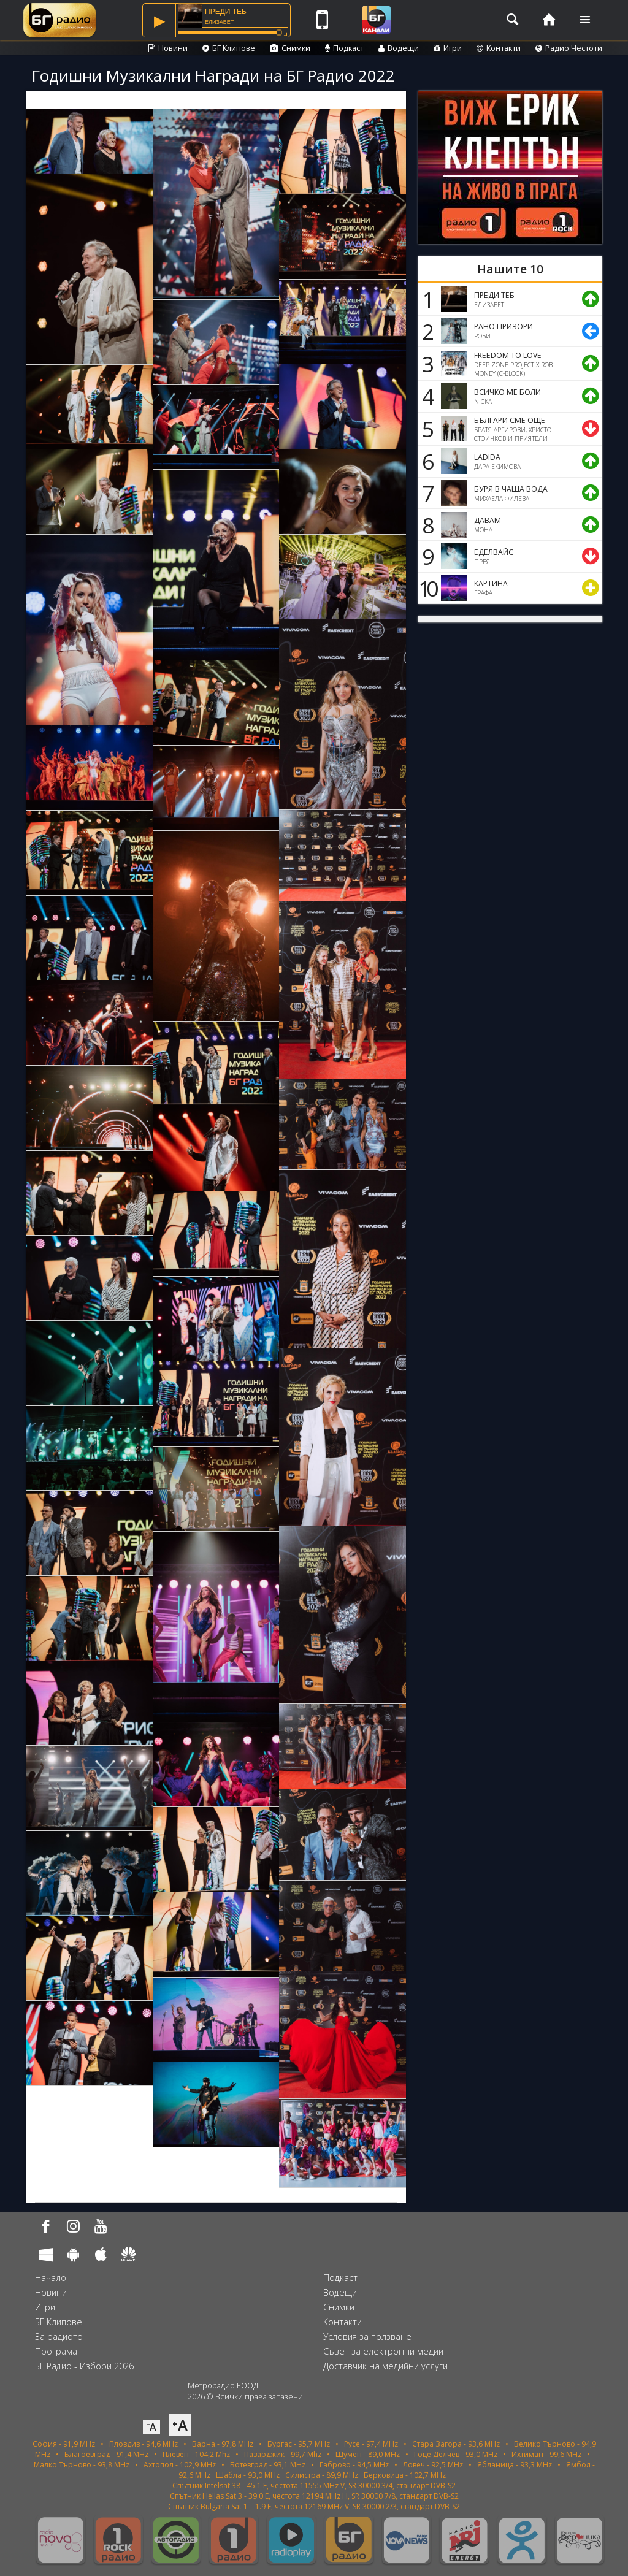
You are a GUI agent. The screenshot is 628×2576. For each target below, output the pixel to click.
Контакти (499, 47)
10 (426, 588)
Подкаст (344, 47)
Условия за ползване (367, 2336)
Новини (168, 47)
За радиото (59, 2336)
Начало (50, 2278)
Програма (56, 2351)
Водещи (398, 47)
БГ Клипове (228, 47)
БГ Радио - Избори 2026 (84, 2366)
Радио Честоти (568, 47)
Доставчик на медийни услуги (385, 2366)
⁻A (151, 2427)
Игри (448, 47)
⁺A (180, 2425)
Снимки (290, 47)
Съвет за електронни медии (383, 2351)
